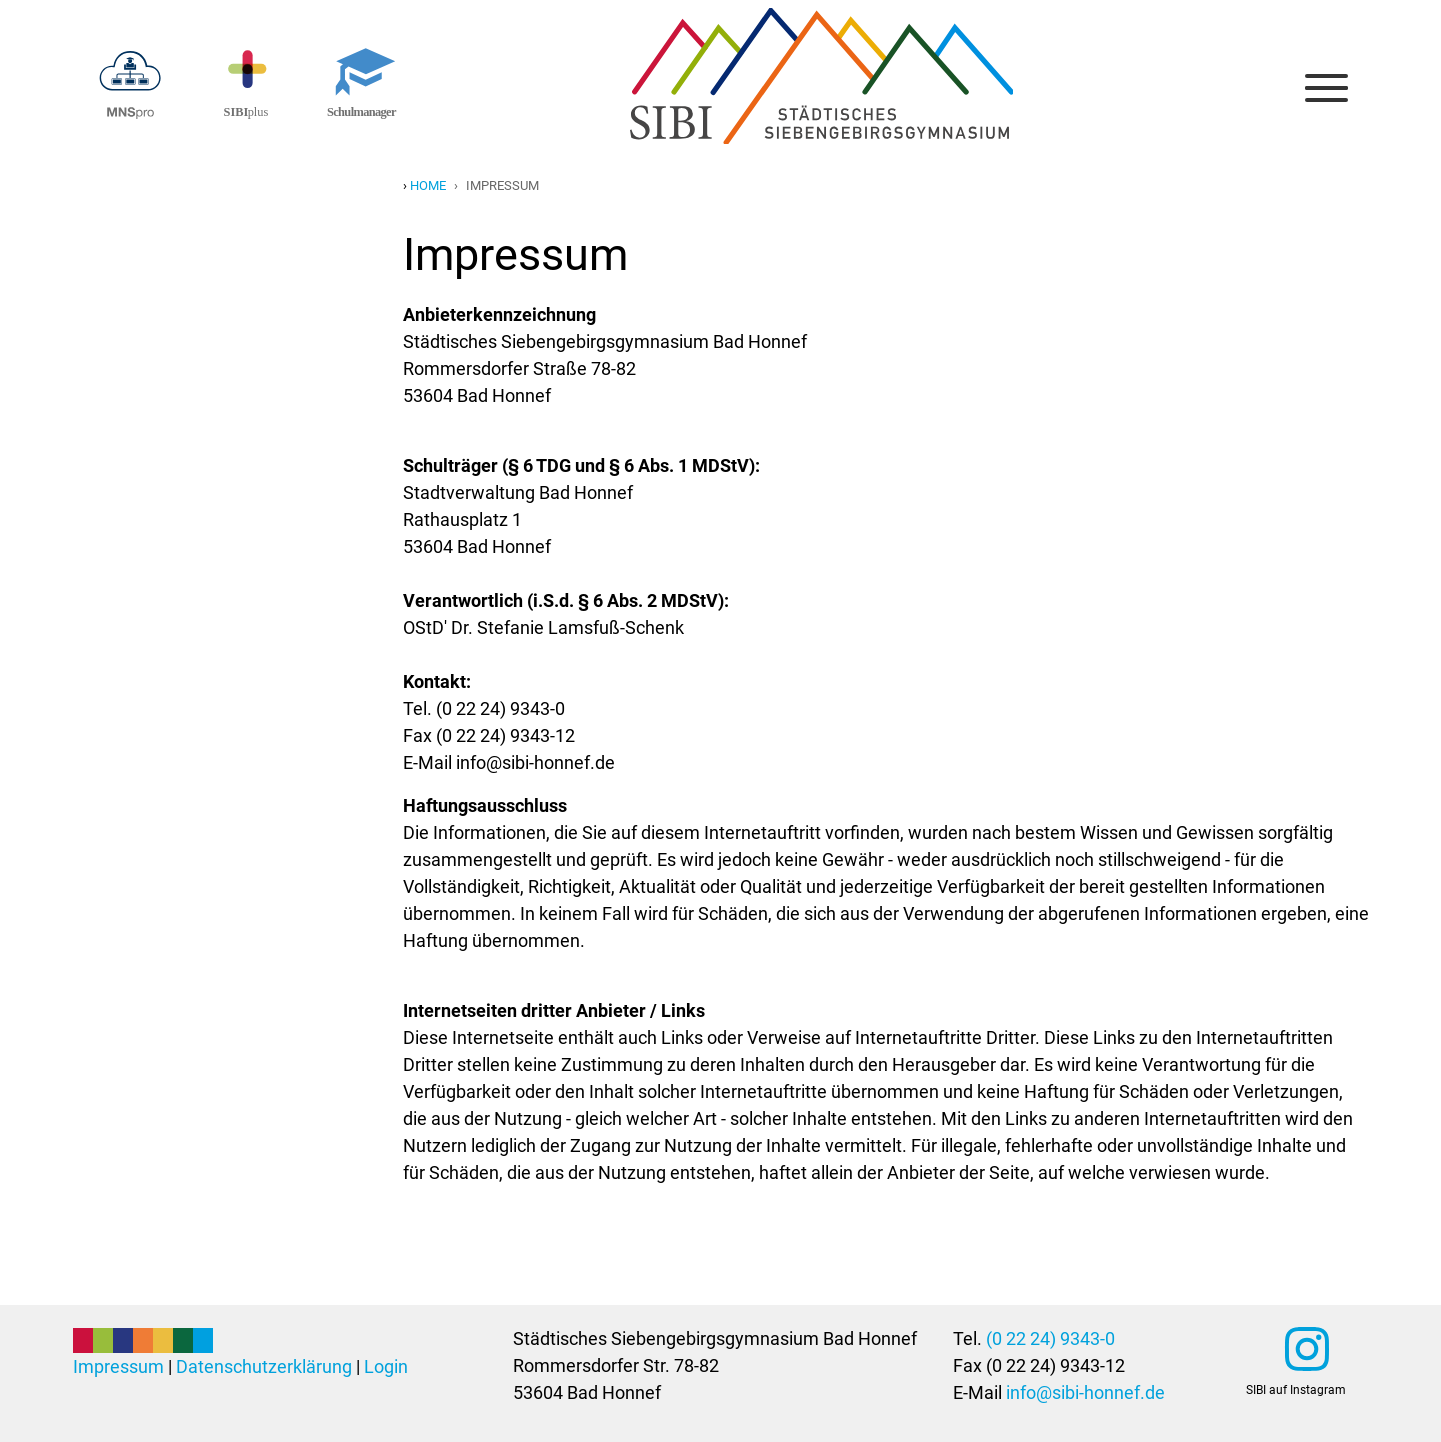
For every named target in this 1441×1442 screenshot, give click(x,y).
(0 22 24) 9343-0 (1050, 1338)
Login (386, 1366)
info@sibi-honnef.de (1085, 1392)
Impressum (118, 1366)
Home (428, 185)
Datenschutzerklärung (264, 1366)
